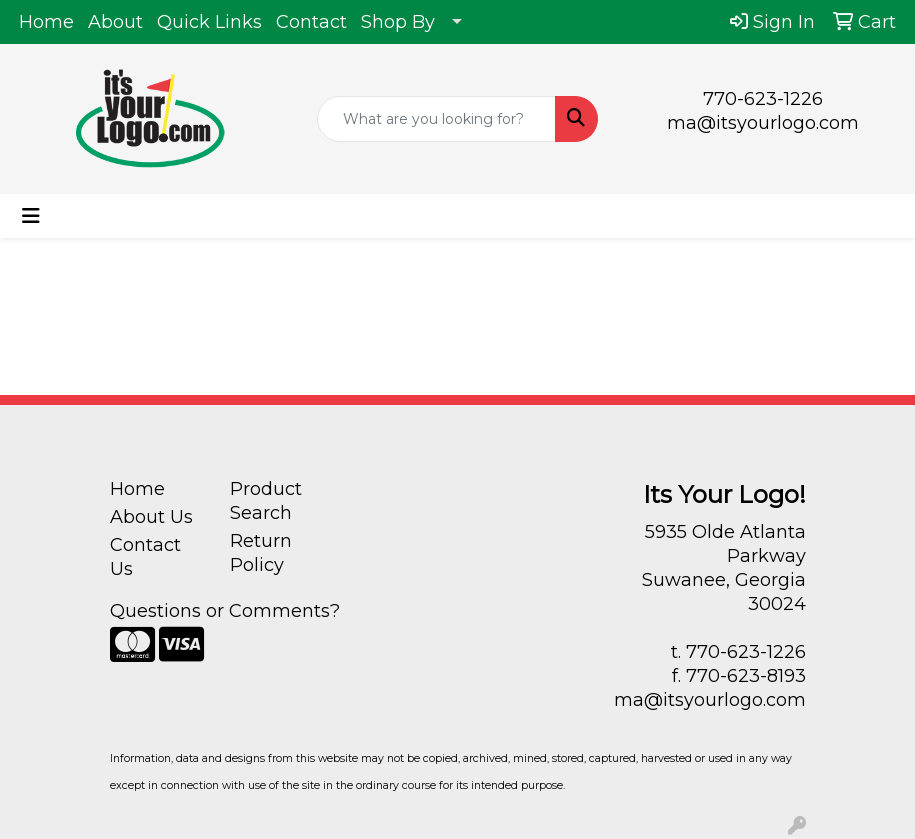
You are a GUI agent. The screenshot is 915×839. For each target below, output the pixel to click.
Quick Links (209, 22)
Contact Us (145, 557)
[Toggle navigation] (31, 216)
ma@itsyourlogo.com (763, 123)
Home (46, 22)
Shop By (398, 22)
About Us (151, 517)
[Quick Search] (436, 119)
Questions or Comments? (225, 611)
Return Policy (261, 553)
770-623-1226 (763, 99)
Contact (311, 22)
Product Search (266, 501)
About (115, 22)
